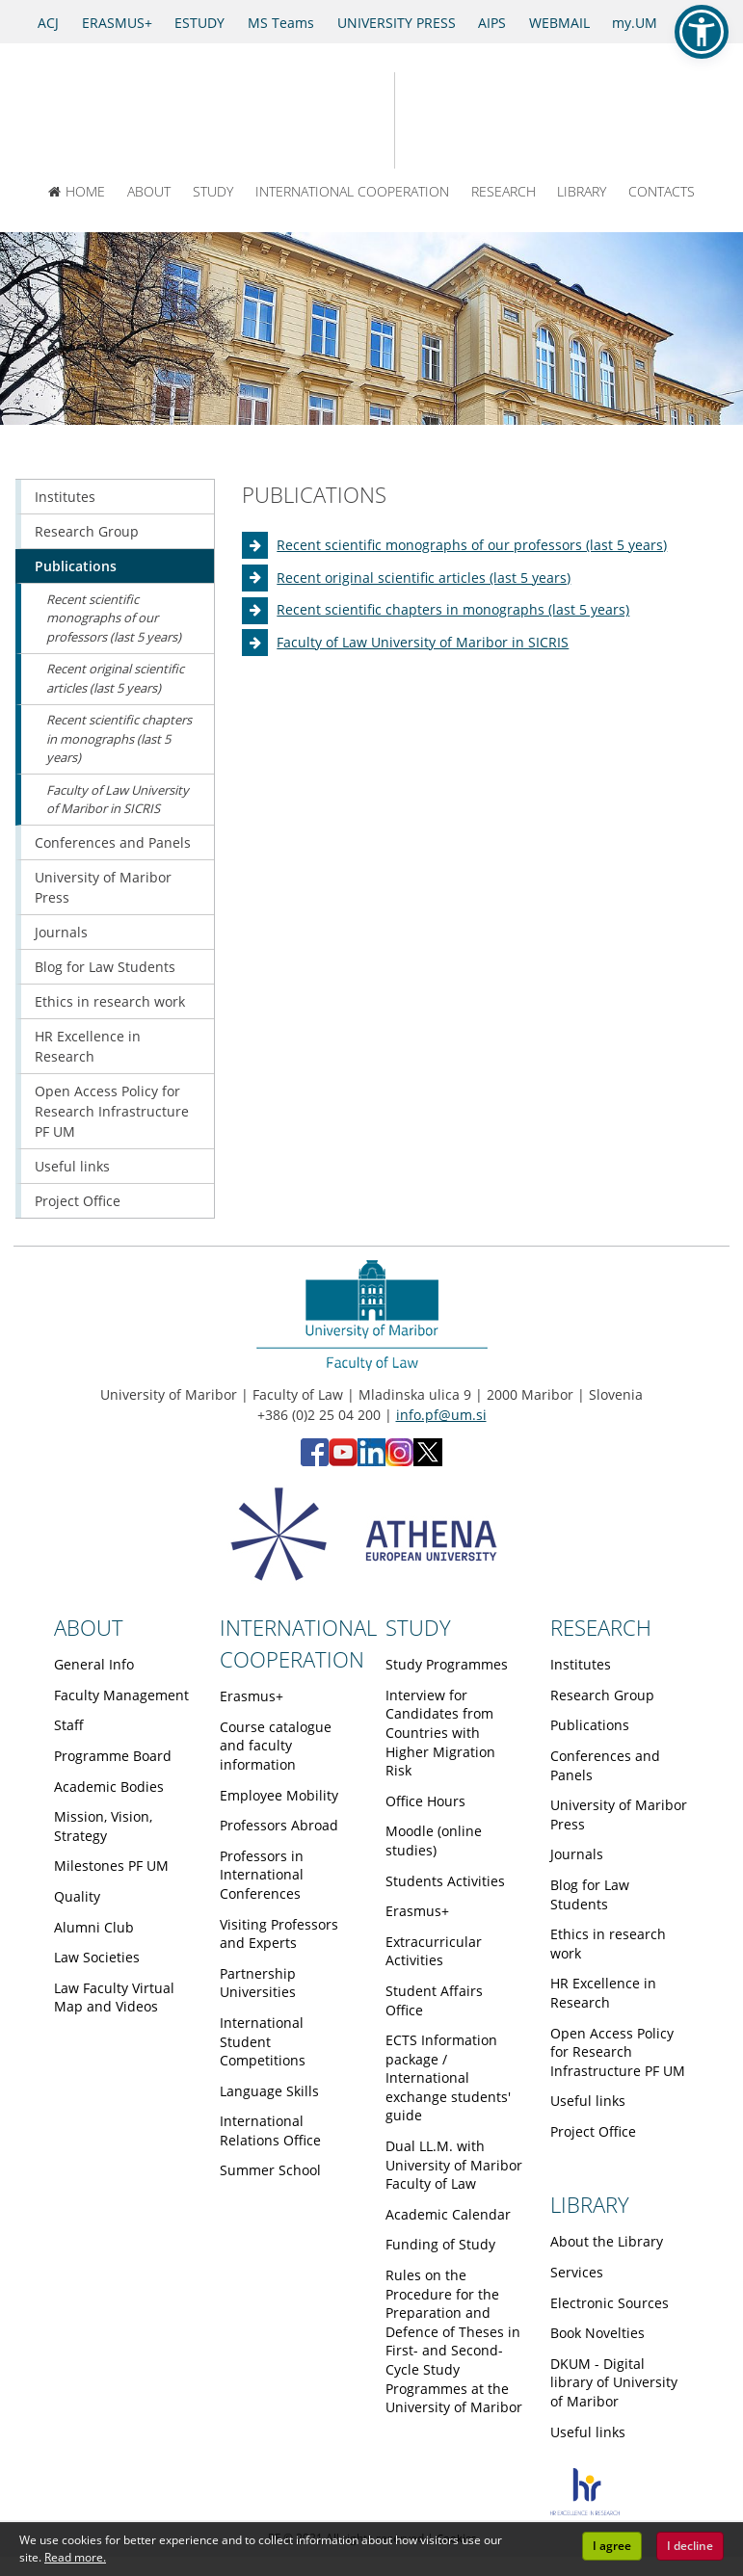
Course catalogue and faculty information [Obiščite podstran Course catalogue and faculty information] (276, 1746)
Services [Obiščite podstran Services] (576, 2272)
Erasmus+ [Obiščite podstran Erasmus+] (251, 1696)
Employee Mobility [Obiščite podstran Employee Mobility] (279, 1795)
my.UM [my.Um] (634, 22)
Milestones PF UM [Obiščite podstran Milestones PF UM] (111, 1865)
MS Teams (281, 22)
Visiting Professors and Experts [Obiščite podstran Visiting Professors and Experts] (279, 1934)
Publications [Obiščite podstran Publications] (76, 566)
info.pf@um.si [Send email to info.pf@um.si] (441, 1415)
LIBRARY (581, 191)
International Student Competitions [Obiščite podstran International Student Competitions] (262, 2041)
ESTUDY (199, 22)
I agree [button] (612, 2545)
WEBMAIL (559, 22)
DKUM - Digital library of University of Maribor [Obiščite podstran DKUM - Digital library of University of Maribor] (613, 2382)
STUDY (213, 191)
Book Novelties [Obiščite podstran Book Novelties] (597, 2333)
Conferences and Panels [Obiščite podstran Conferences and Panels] (113, 842)
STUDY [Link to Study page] (418, 1627)
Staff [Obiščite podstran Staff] (69, 1725)
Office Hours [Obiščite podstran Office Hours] (425, 1801)
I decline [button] (690, 2545)
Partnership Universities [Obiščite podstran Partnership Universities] (258, 1983)
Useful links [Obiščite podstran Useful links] (72, 1166)
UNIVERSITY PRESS (396, 22)
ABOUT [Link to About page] (88, 1627)
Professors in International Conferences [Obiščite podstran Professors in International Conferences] (262, 1875)
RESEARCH (503, 191)
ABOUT (149, 191)
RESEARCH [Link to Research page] (600, 1627)
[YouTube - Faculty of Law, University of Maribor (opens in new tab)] (343, 1461)
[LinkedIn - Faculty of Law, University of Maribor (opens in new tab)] (371, 1461)
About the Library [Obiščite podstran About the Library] (606, 2241)
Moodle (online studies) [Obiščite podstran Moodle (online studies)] (433, 1840)
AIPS (492, 22)
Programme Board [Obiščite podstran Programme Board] (113, 1756)
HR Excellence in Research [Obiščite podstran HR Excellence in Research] (88, 1046)
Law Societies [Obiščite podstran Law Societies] (97, 1957)
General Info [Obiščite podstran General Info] (94, 1664)
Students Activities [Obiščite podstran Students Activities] (445, 1881)
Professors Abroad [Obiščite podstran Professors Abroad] (279, 1825)
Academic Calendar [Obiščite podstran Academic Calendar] (448, 2214)
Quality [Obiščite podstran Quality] (77, 1896)
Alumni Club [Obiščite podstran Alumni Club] (94, 1927)
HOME (77, 191)
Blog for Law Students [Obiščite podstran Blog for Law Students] (105, 967)
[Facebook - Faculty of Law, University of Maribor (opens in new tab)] (315, 1461)
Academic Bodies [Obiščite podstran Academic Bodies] (109, 1786)
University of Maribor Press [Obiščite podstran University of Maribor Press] (103, 887)
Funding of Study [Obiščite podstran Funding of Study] (440, 2244)
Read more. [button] (75, 2557)
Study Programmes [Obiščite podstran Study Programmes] (446, 1664)
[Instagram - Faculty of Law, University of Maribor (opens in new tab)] (399, 1461)
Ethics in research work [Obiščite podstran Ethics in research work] (110, 1001)
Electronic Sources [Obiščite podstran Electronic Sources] (609, 2303)
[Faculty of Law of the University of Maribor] (462, 120)
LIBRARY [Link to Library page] (589, 2204)
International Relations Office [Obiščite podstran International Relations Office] (270, 2130)
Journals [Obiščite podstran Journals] (61, 932)
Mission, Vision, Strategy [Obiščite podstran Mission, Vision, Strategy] (103, 1826)
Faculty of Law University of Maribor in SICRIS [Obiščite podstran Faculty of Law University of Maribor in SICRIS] (423, 642)
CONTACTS (661, 191)
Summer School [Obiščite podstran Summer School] (270, 2170)
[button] (701, 32)
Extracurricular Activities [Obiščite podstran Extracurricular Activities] (433, 1951)
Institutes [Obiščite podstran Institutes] (65, 496)
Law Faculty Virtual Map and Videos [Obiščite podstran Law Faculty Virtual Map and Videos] (114, 1997)
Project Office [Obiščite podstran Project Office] (77, 1201)
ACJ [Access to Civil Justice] (48, 22)
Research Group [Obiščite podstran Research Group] (87, 531)
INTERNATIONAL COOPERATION (352, 191)
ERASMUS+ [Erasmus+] (117, 22)
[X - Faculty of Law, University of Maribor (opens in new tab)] (427, 1461)
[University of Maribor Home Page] (306, 120)
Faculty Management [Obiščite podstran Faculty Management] (121, 1695)
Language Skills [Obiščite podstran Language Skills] (269, 2091)
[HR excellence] (585, 2510)
